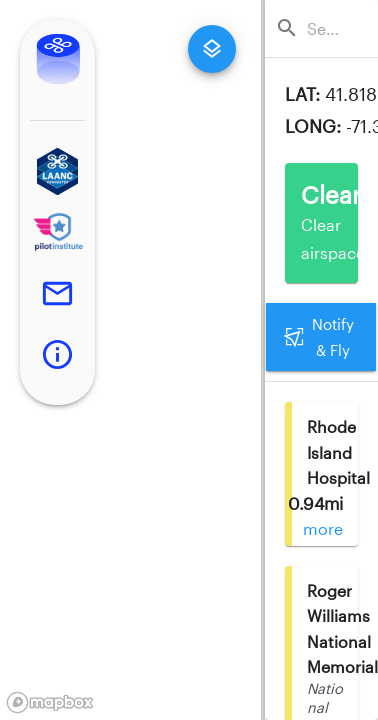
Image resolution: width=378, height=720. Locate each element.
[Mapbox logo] (50, 702)
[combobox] (327, 28)
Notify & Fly (321, 337)
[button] (57, 171)
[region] (130, 360)
